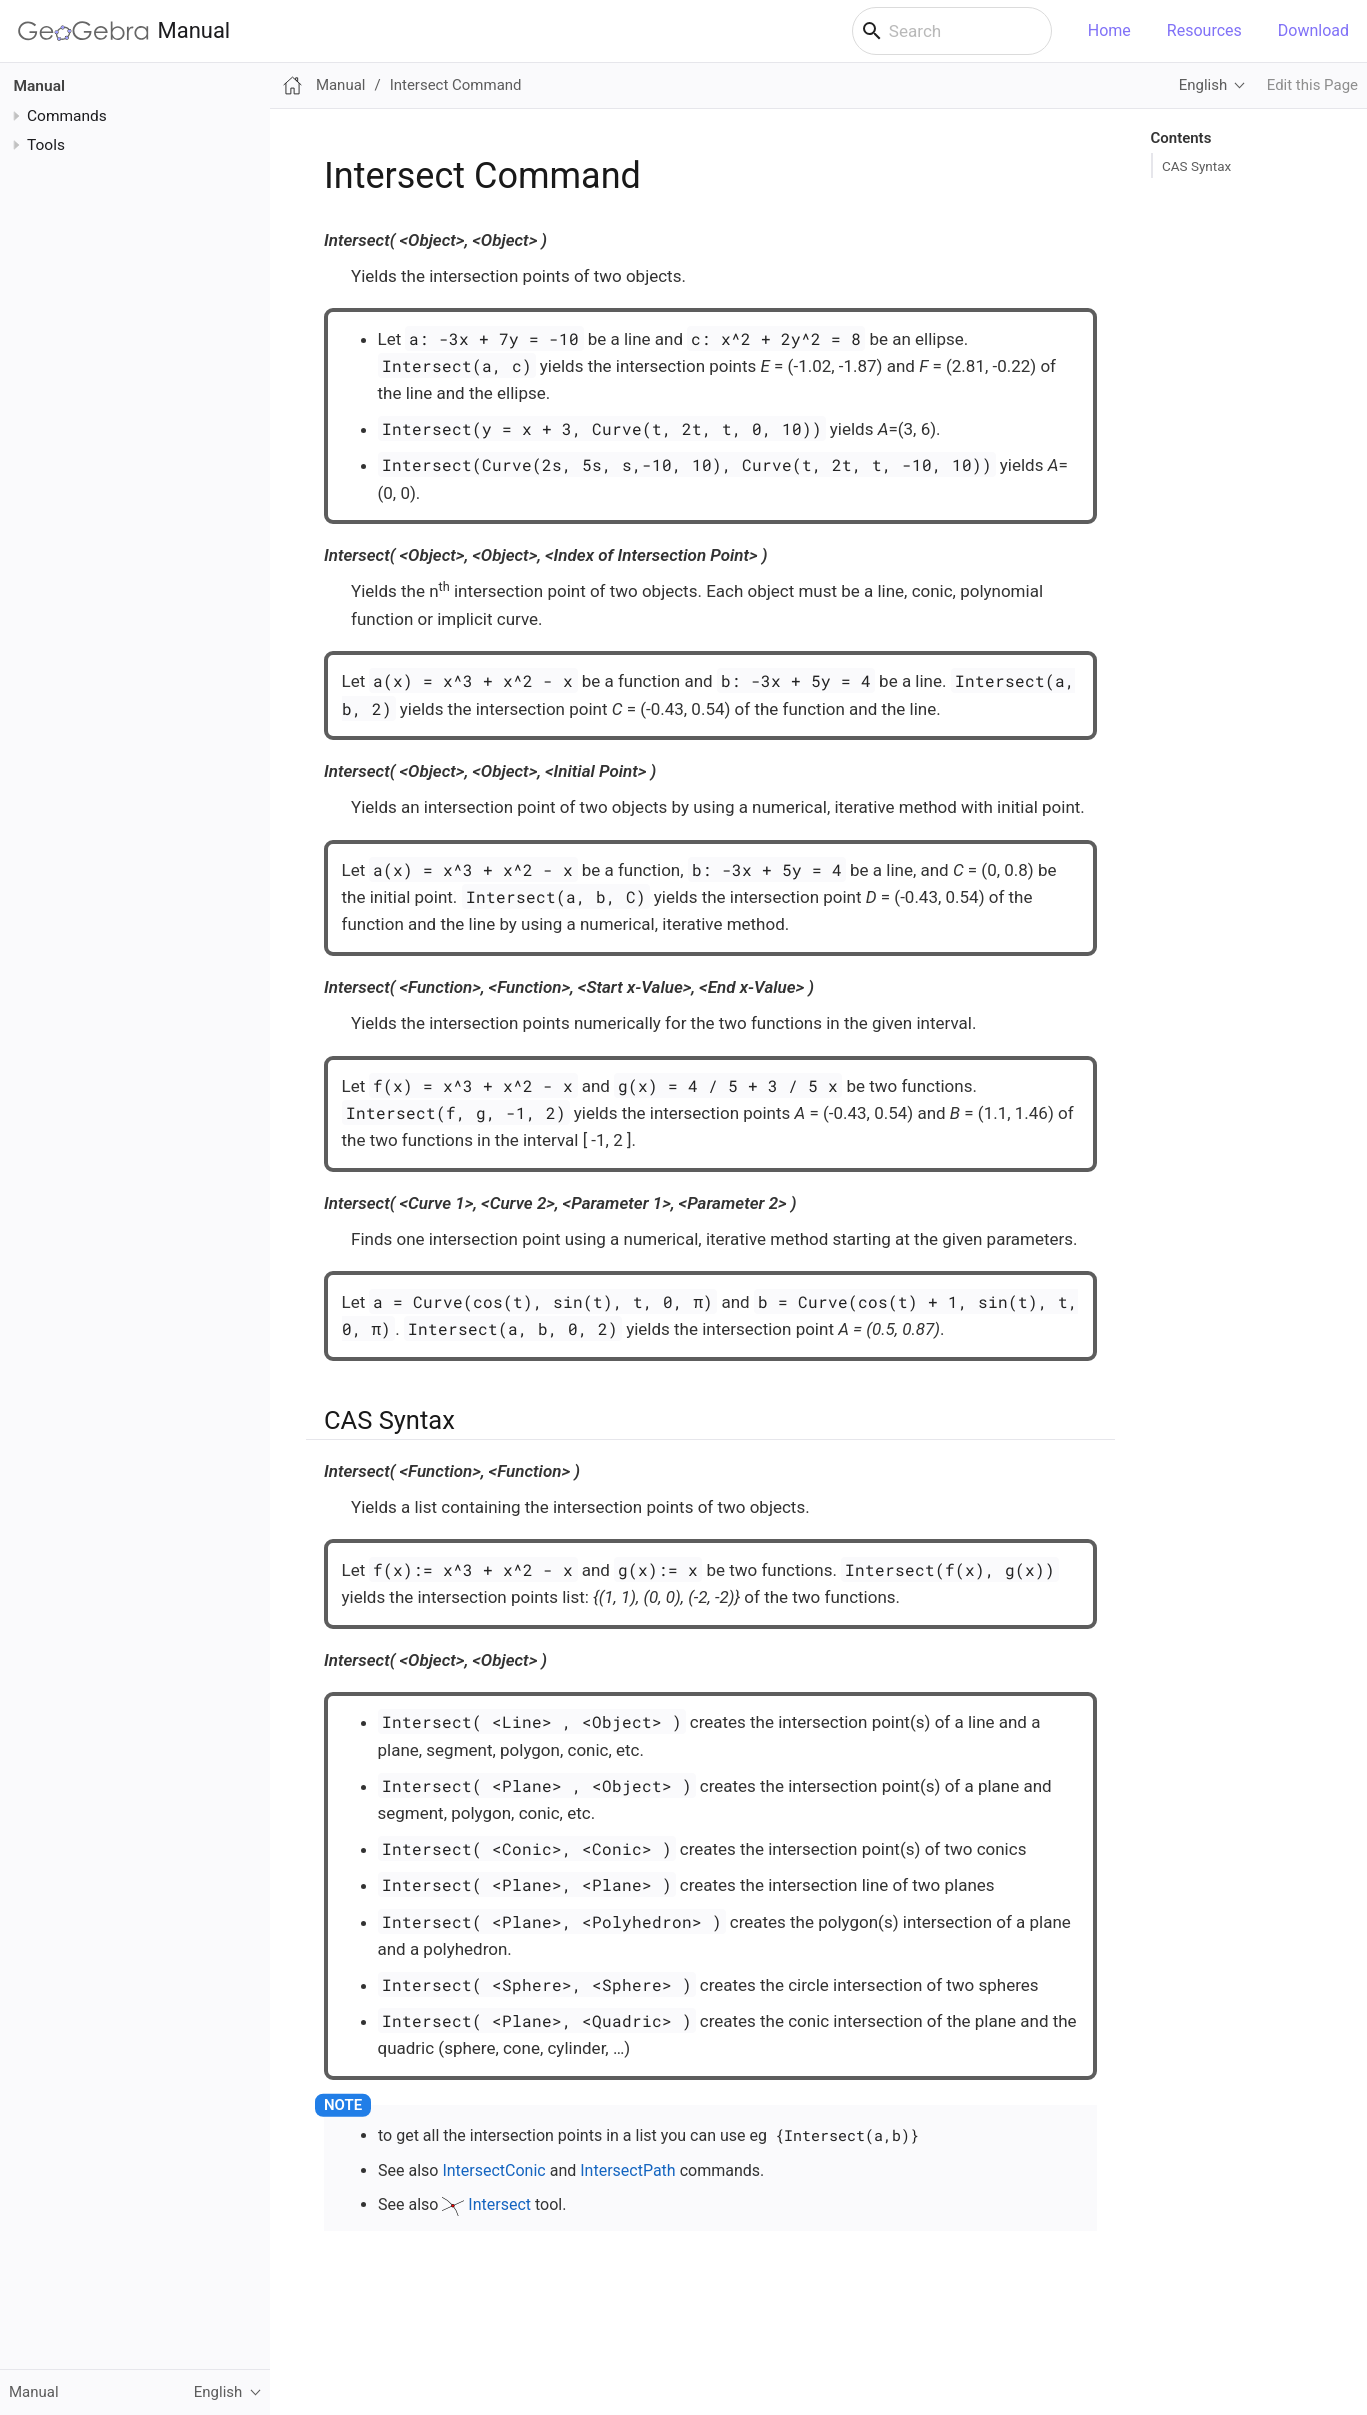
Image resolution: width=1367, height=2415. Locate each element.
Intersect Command (456, 85)
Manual (124, 31)
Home (1109, 30)
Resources (1204, 30)
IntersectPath (627, 2170)
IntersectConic (493, 2170)
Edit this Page (1312, 85)
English (1203, 85)
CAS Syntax (1196, 166)
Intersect (499, 2204)
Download (1313, 30)
